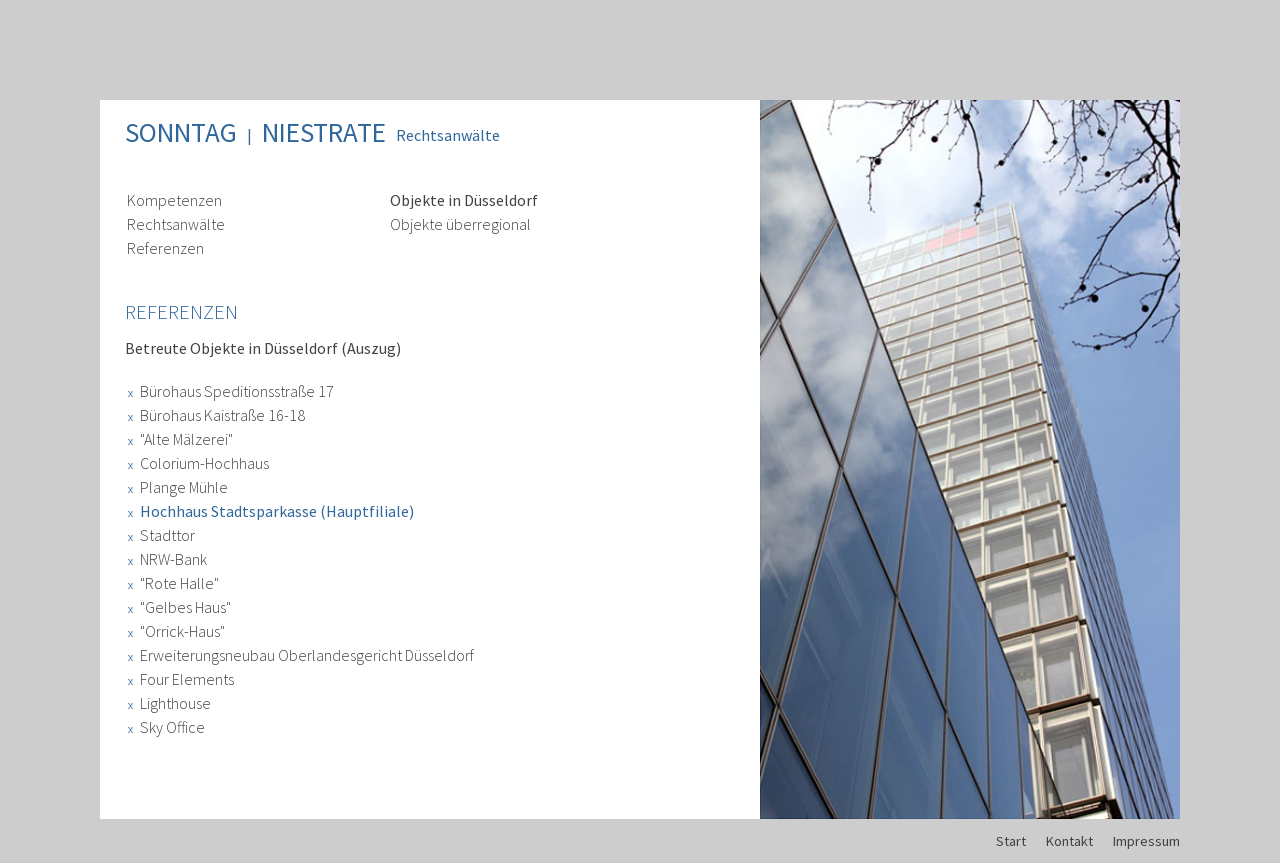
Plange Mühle (184, 487)
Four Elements (187, 679)
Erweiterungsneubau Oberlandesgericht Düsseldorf (307, 655)
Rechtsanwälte (448, 135)
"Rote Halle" (179, 583)
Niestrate (324, 132)
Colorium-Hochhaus (204, 463)
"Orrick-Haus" (182, 631)
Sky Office (172, 727)
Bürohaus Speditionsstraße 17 (237, 391)
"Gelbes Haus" (185, 607)
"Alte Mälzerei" (186, 439)
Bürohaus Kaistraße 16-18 (222, 415)
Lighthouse (175, 703)
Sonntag (181, 132)
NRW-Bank (173, 559)
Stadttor (167, 535)
